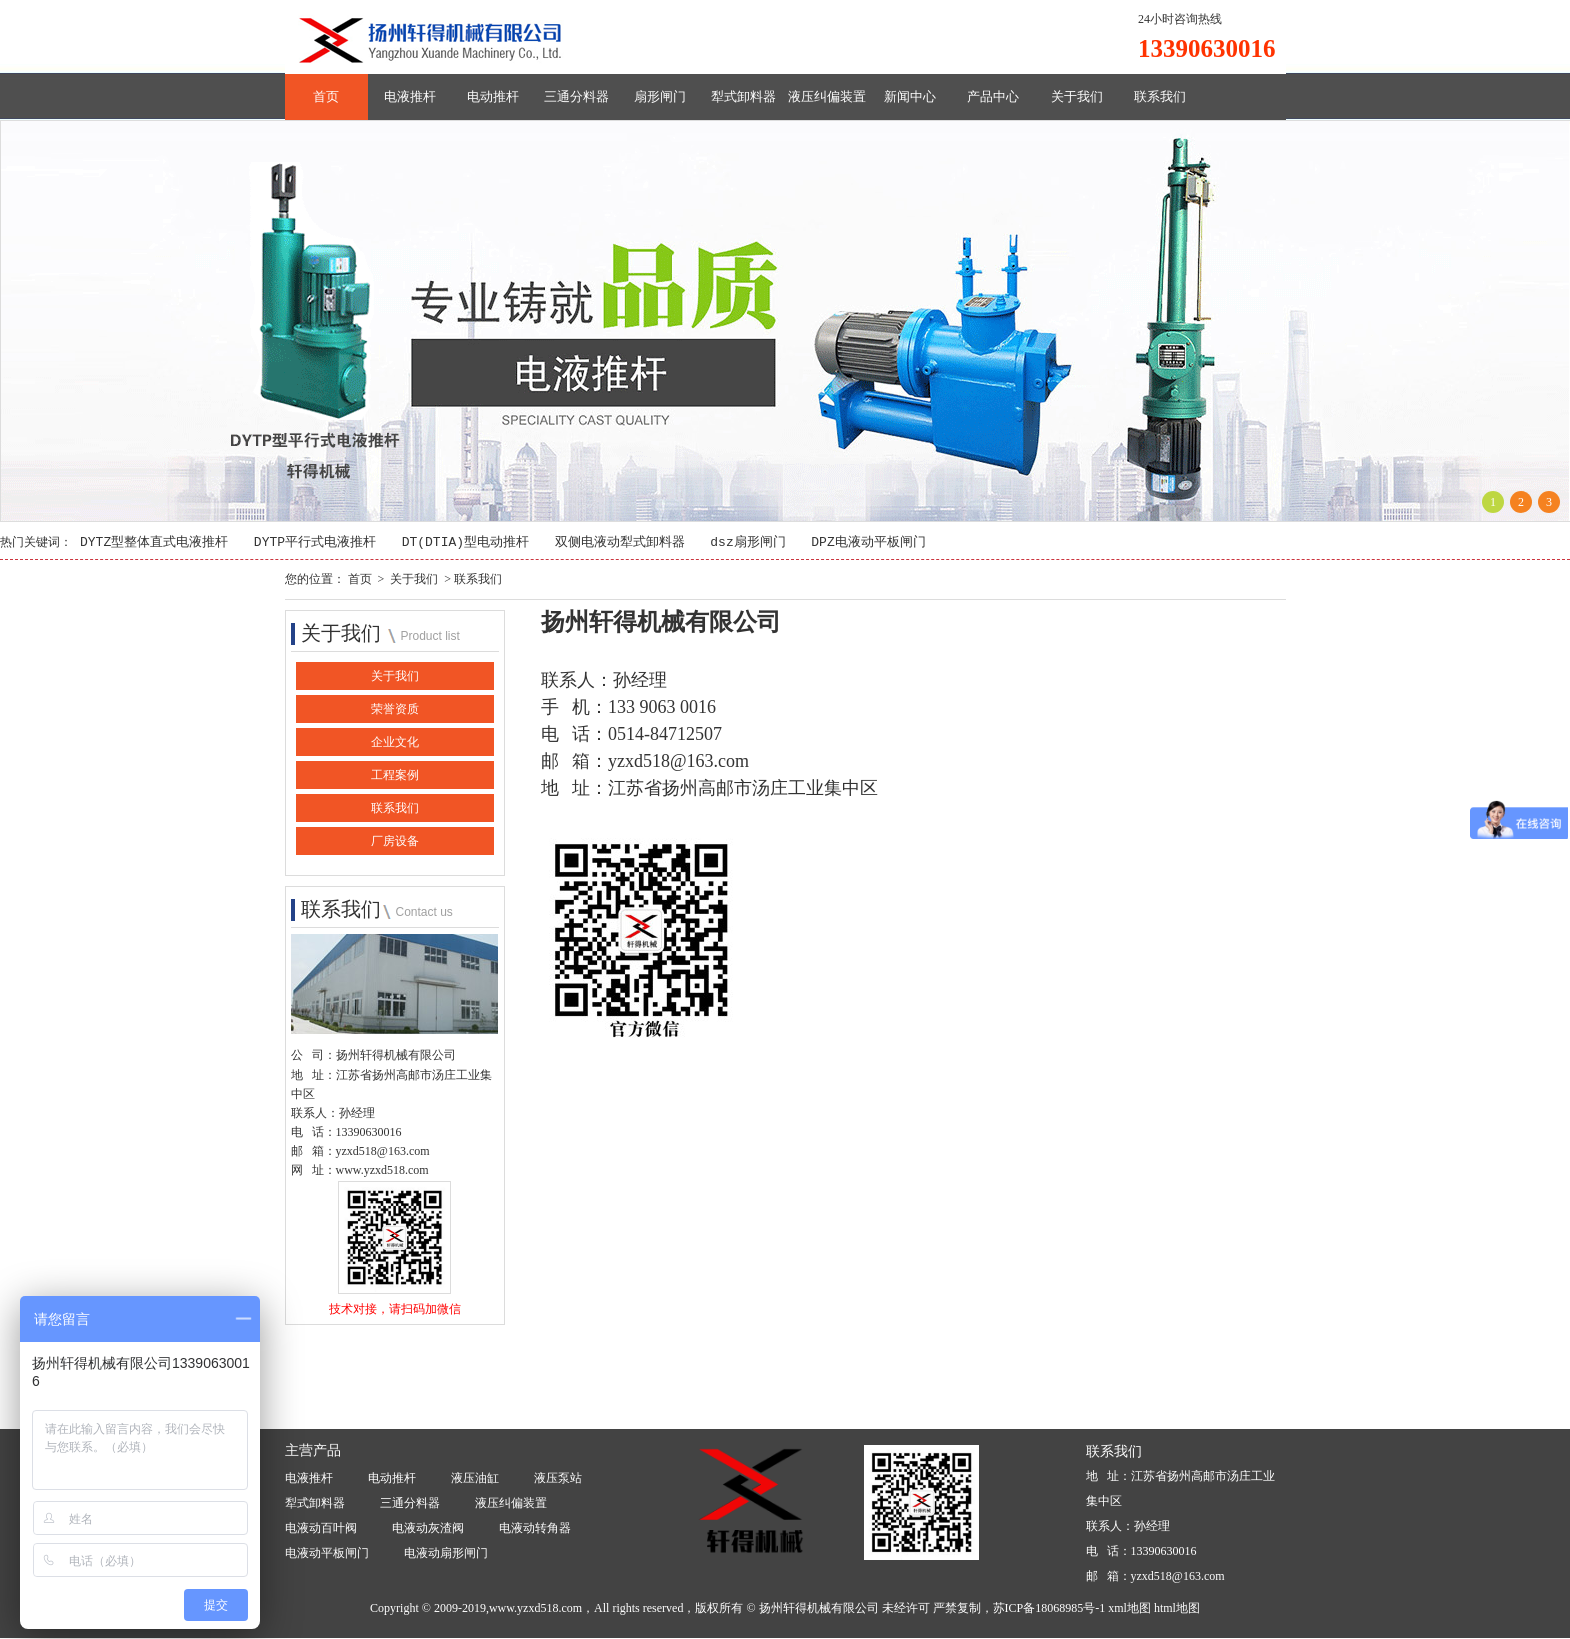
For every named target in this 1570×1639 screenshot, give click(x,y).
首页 (326, 96)
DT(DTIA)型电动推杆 (465, 543)
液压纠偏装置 (827, 96)
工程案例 (395, 776)
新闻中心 (910, 96)
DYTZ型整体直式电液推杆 (154, 543)
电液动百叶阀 (321, 1528)
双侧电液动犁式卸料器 (620, 543)
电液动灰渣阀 (428, 1528)
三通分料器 (576, 96)
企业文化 (395, 743)
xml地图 (1129, 1609)
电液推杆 (410, 96)
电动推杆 (493, 96)
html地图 (1177, 1609)
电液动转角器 (535, 1528)
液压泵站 (558, 1478)
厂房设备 (395, 842)
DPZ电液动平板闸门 (868, 543)
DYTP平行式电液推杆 (315, 543)
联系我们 (1160, 96)
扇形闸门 (660, 96)
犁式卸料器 (743, 96)
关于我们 (1077, 96)
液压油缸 (475, 1478)
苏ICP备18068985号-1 (1049, 1609)
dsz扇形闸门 (747, 543)
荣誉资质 (395, 710)
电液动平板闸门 (327, 1553)
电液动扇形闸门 (446, 1553)
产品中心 (993, 96)
